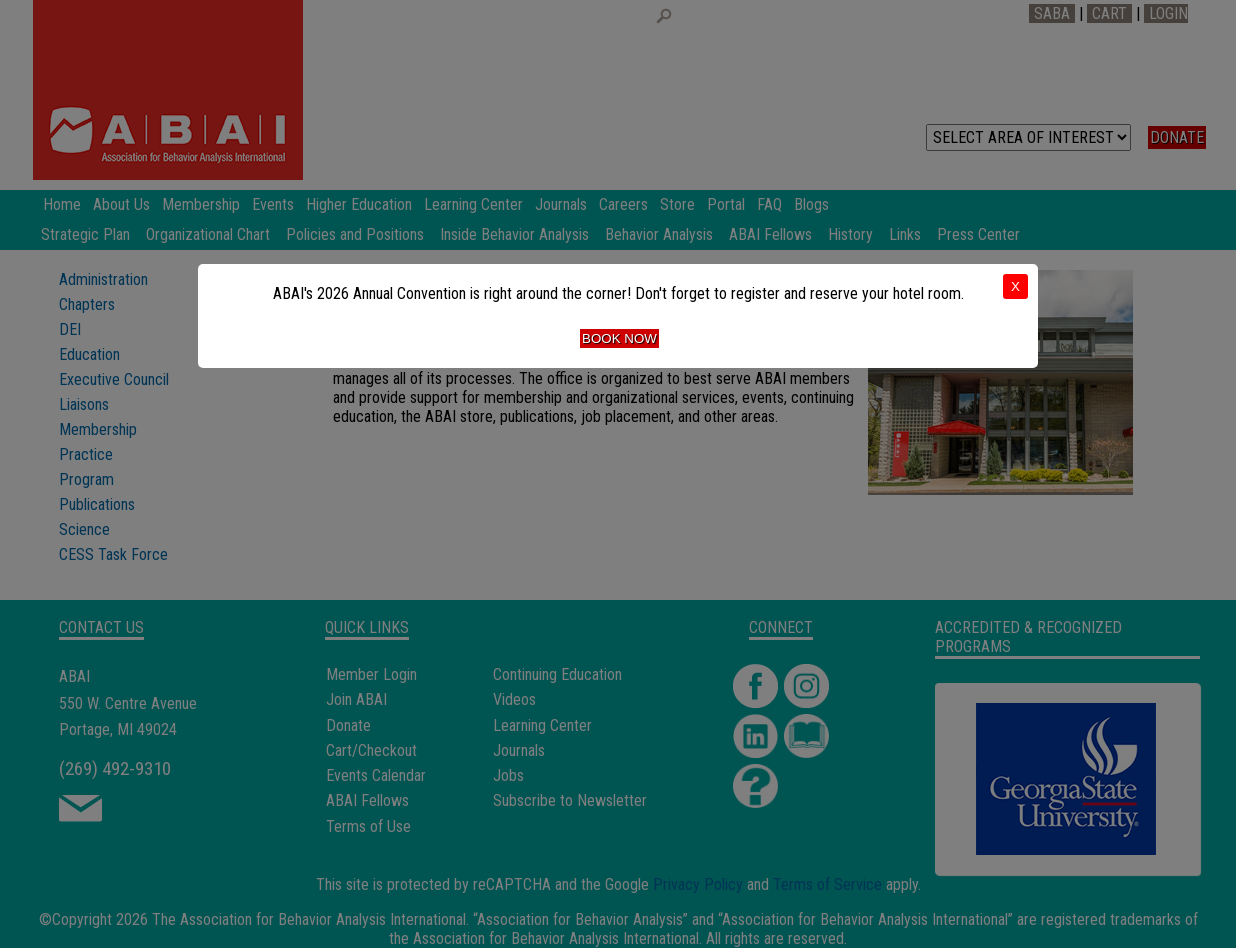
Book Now (619, 338)
